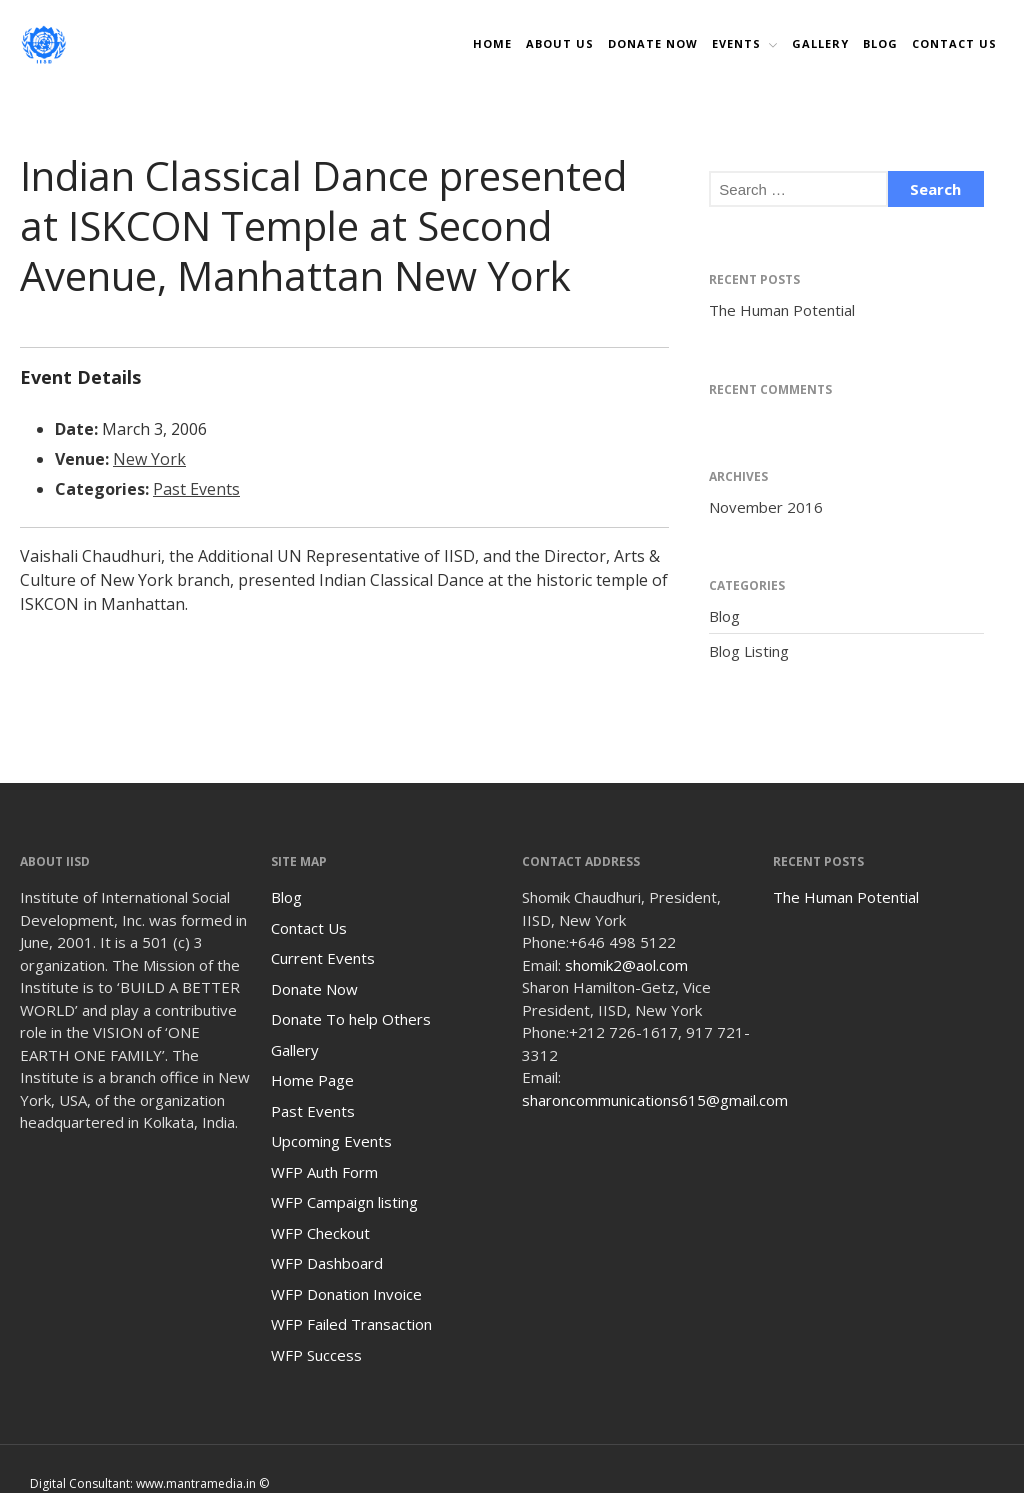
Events (736, 43)
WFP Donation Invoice (346, 1294)
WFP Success (316, 1355)
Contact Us (954, 43)
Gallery (820, 43)
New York (149, 459)
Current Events (323, 958)
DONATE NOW (653, 43)
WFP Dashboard (327, 1263)
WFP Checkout (320, 1233)
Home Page (312, 1080)
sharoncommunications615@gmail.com (655, 1100)
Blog (880, 43)
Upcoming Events (331, 1141)
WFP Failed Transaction (351, 1324)
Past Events (196, 489)
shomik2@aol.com (626, 965)
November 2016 (766, 507)
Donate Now (314, 989)
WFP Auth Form (324, 1172)
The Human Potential (782, 310)
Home (492, 43)
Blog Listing (749, 651)
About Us (560, 43)
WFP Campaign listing (344, 1202)
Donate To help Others (351, 1019)
